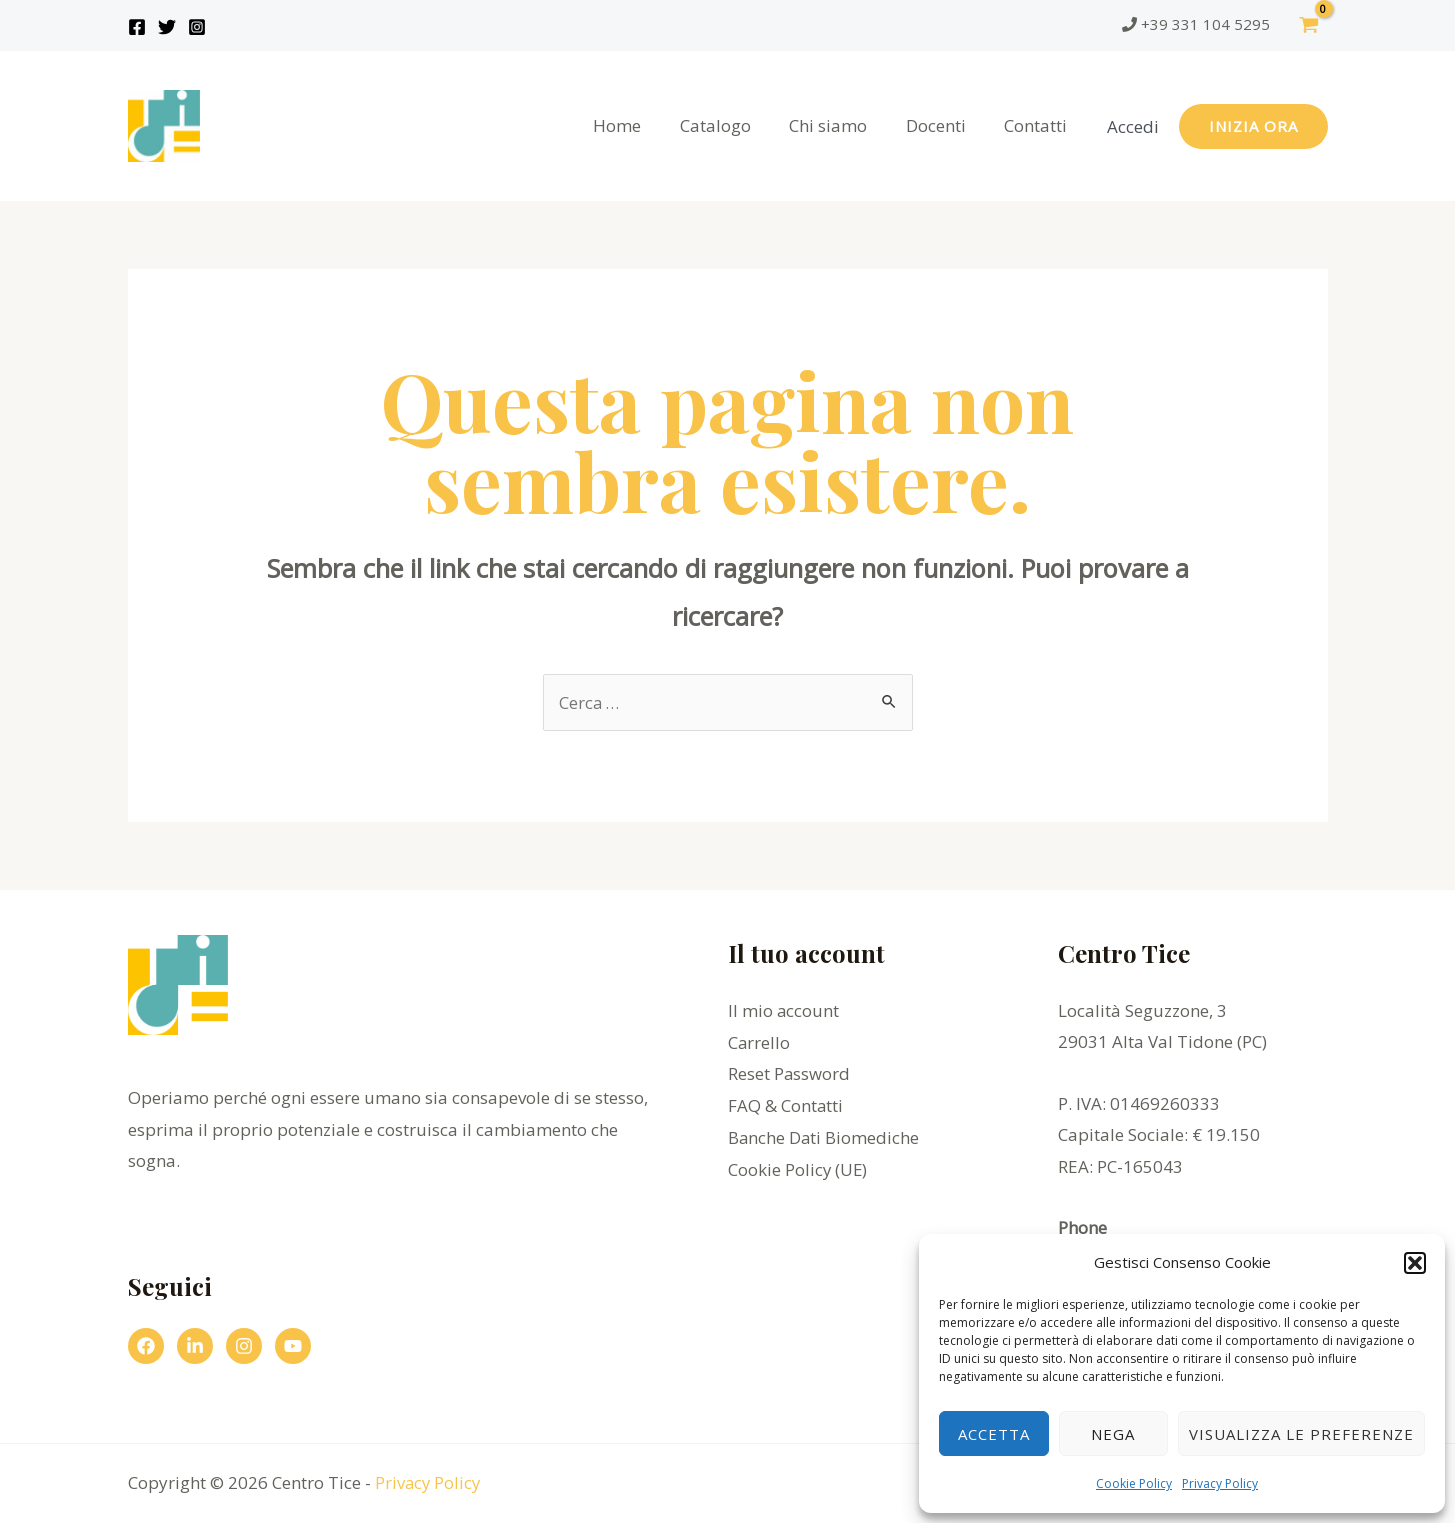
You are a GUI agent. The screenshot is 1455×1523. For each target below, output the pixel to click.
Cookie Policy (1134, 1483)
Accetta (994, 1434)
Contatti (1038, 125)
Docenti (943, 125)
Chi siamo (840, 125)
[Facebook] (137, 27)
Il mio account (784, 1010)
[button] (1415, 1263)
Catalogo (731, 125)
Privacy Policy (1220, 1483)
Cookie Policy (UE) (798, 1168)
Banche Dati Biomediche (824, 1136)
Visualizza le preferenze (1301, 1434)
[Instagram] (197, 27)
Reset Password (789, 1073)
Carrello (759, 1041)
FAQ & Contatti (786, 1104)
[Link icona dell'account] (1133, 126)
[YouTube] (293, 1346)
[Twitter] (167, 27)
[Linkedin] (195, 1346)
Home (638, 125)
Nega (1113, 1434)
